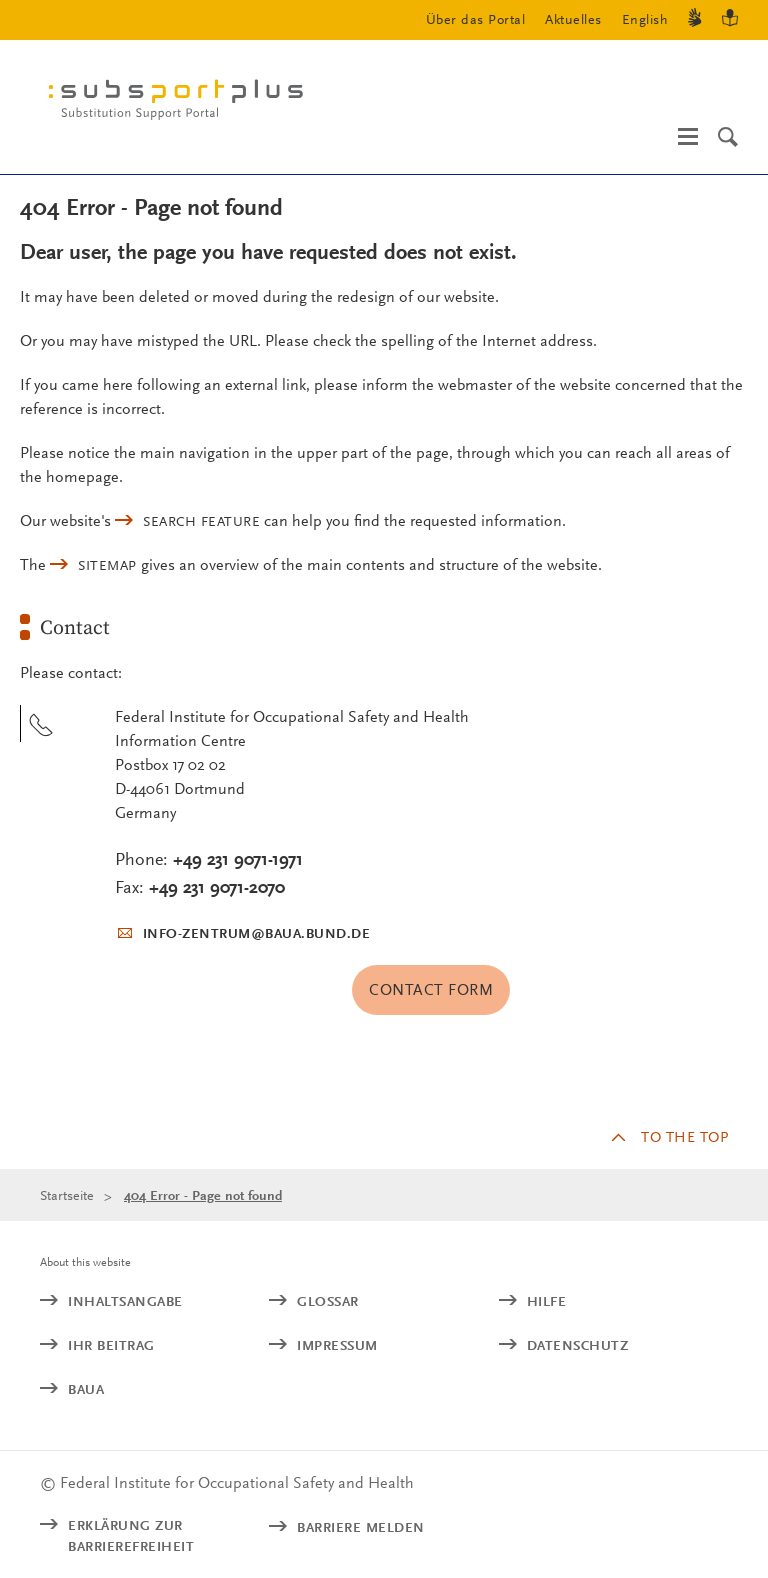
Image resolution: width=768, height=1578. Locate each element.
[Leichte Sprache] (730, 20)
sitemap (107, 565)
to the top (684, 1137)
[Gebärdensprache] (695, 20)
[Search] (728, 137)
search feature (201, 521)
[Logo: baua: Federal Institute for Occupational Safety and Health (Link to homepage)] (184, 104)
